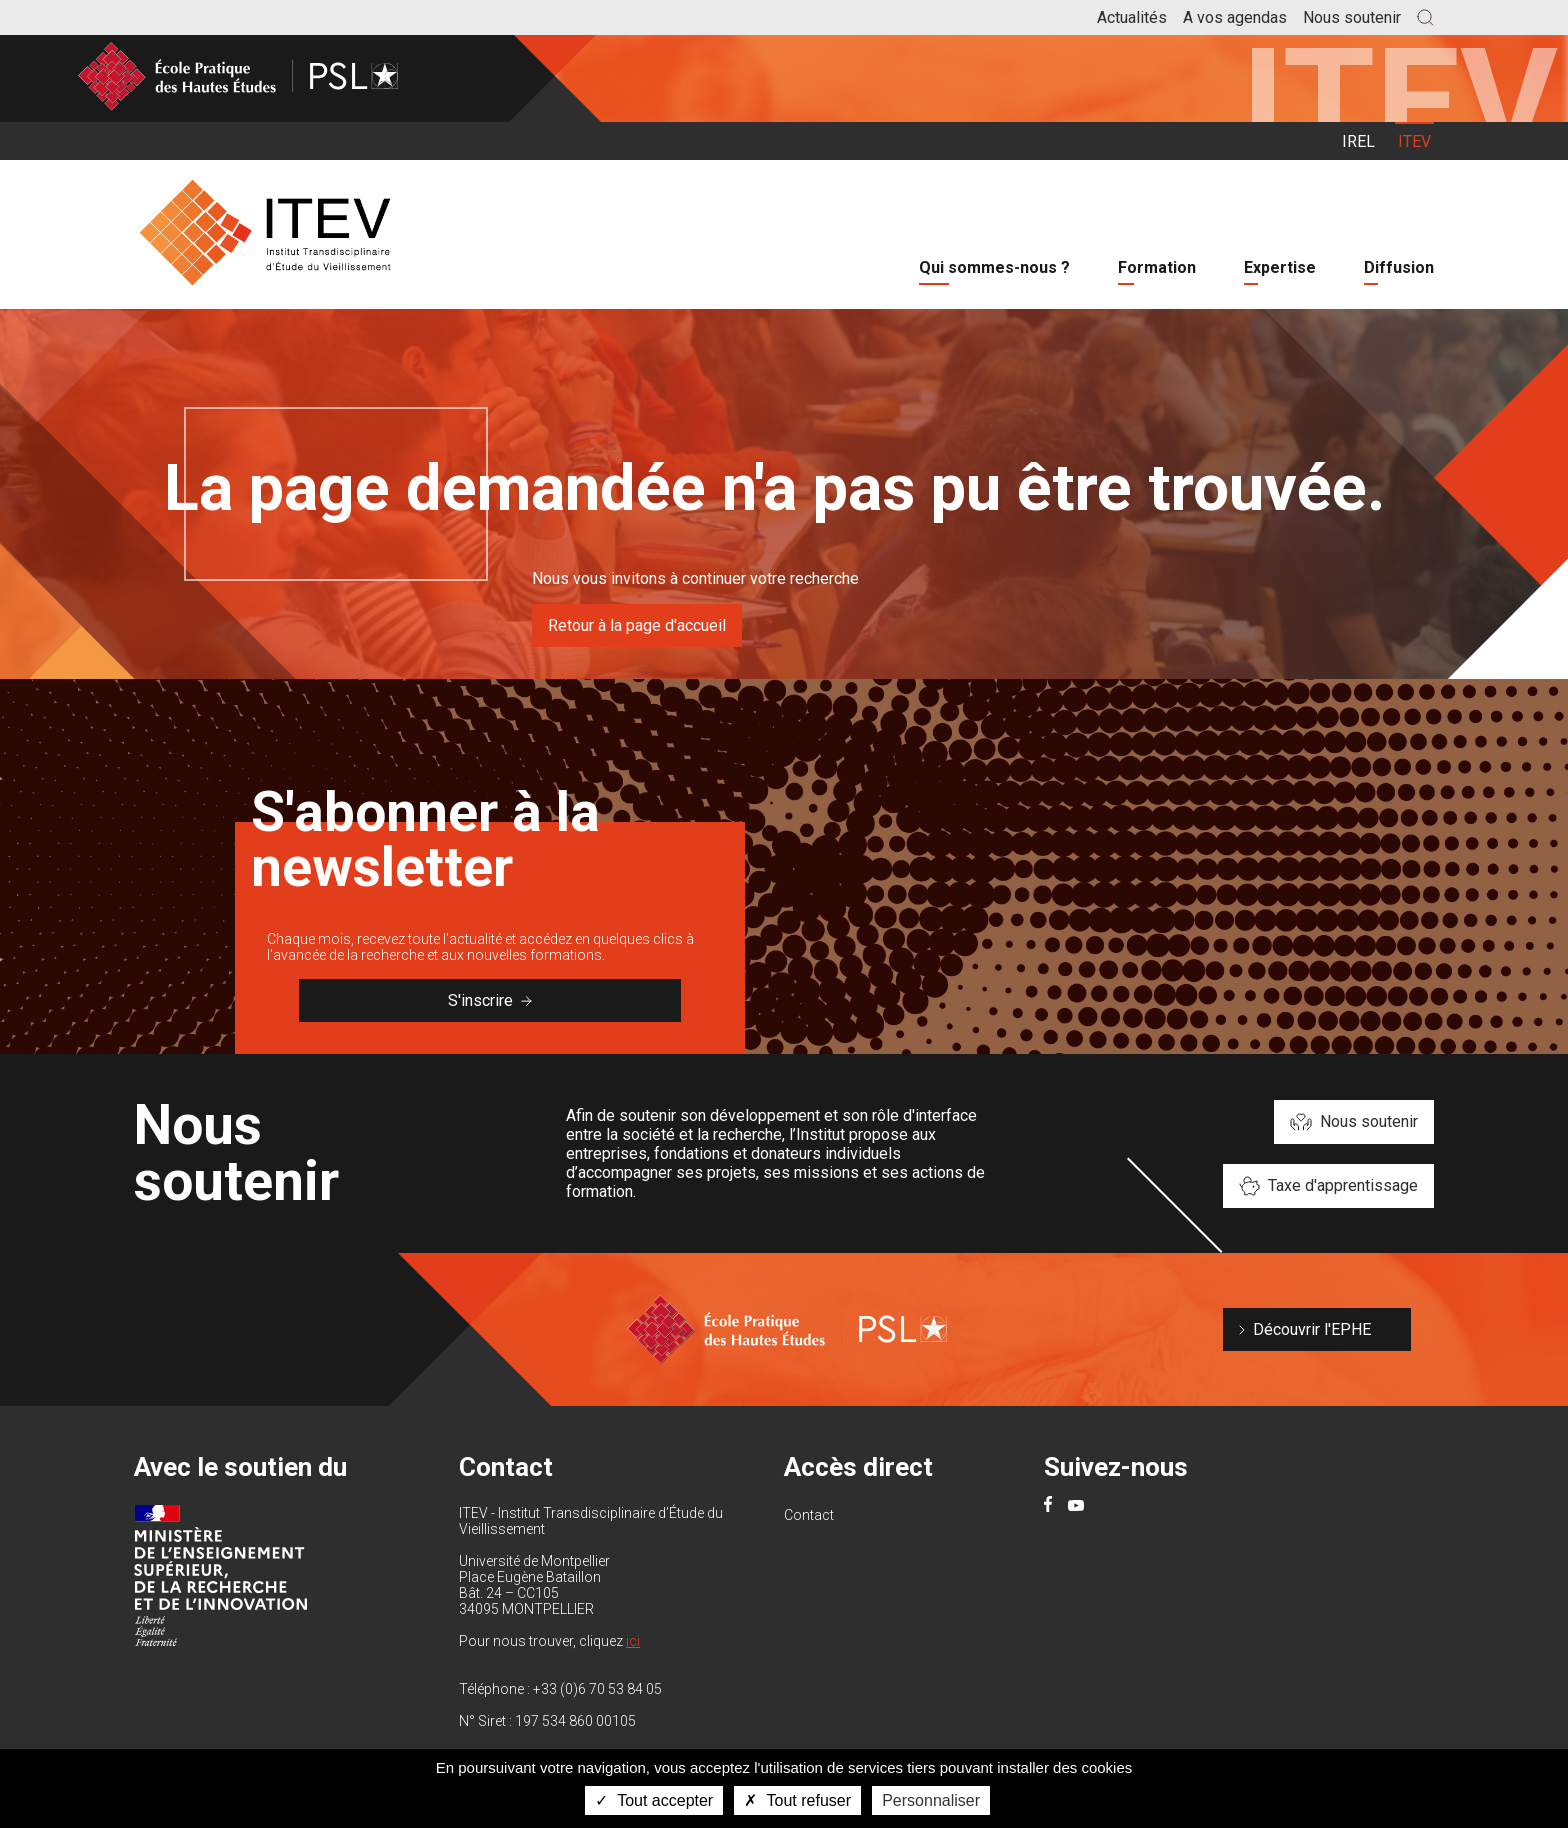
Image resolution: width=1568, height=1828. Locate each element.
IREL (1358, 141)
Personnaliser (931, 1800)
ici (633, 1641)
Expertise (1280, 267)
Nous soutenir (1352, 17)
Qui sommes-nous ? (994, 267)
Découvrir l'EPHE (1312, 1329)
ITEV (1414, 141)
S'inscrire (490, 1000)
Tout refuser (797, 1800)
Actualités (1132, 17)
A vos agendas (1235, 17)
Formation (1157, 267)
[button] (1425, 17)
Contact (809, 1515)
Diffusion (1399, 267)
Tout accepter (654, 1800)
